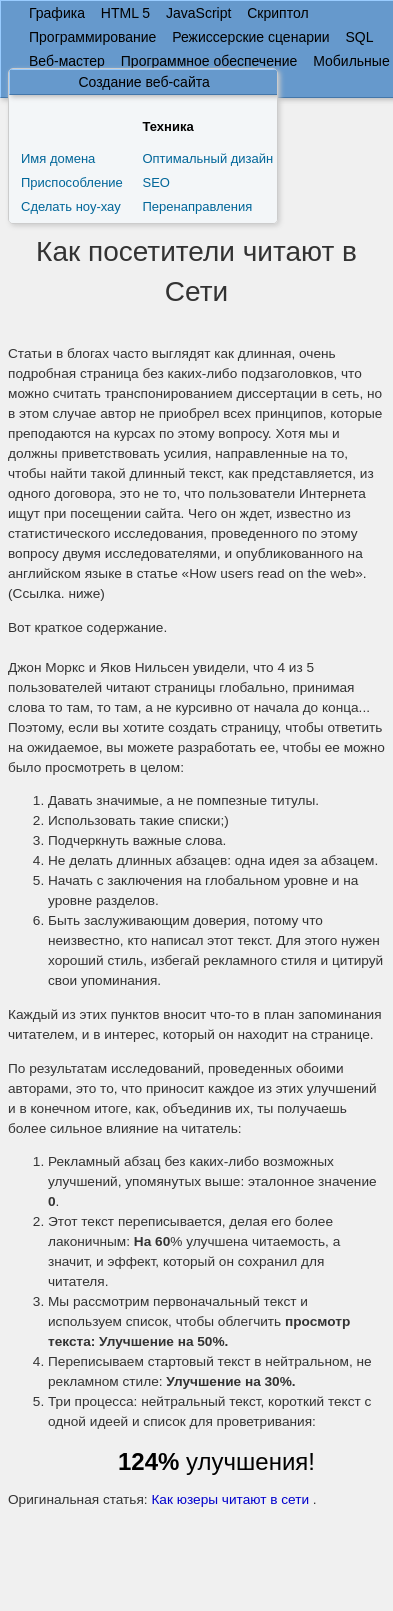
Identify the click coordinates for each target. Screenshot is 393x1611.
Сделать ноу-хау (71, 206)
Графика (57, 13)
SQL (359, 37)
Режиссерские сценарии (250, 37)
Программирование (92, 37)
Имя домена (58, 158)
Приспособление (72, 182)
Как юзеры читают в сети (230, 1499)
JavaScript (198, 13)
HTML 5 (125, 13)
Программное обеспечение (209, 61)
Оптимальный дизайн (207, 158)
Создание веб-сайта (143, 82)
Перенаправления (197, 206)
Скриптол (277, 13)
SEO (155, 182)
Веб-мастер (67, 61)
